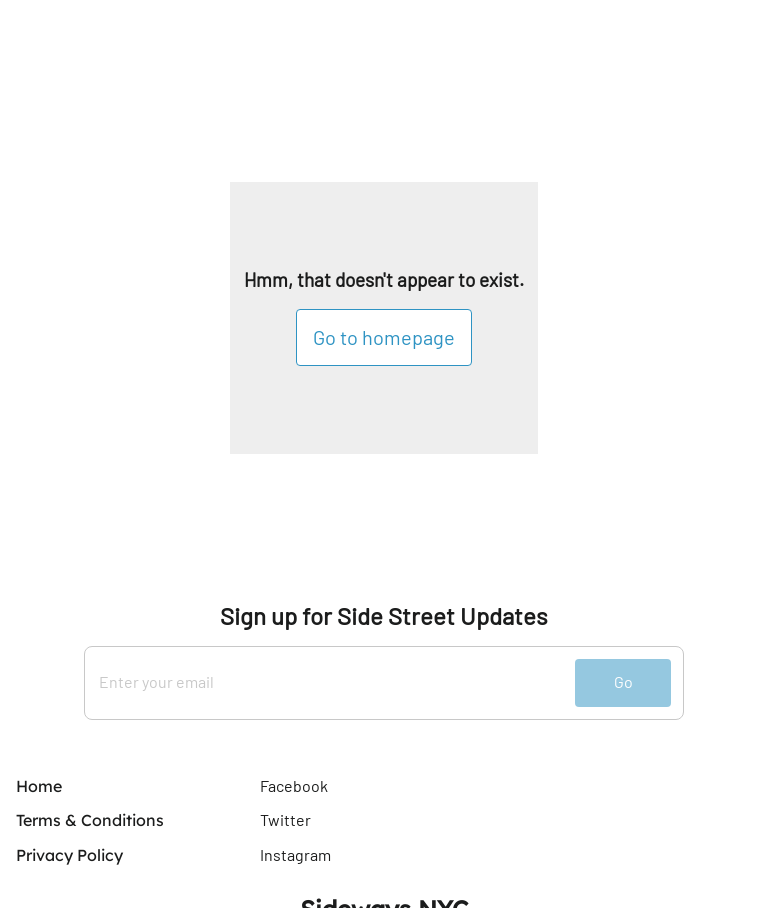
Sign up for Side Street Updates (384, 616)
